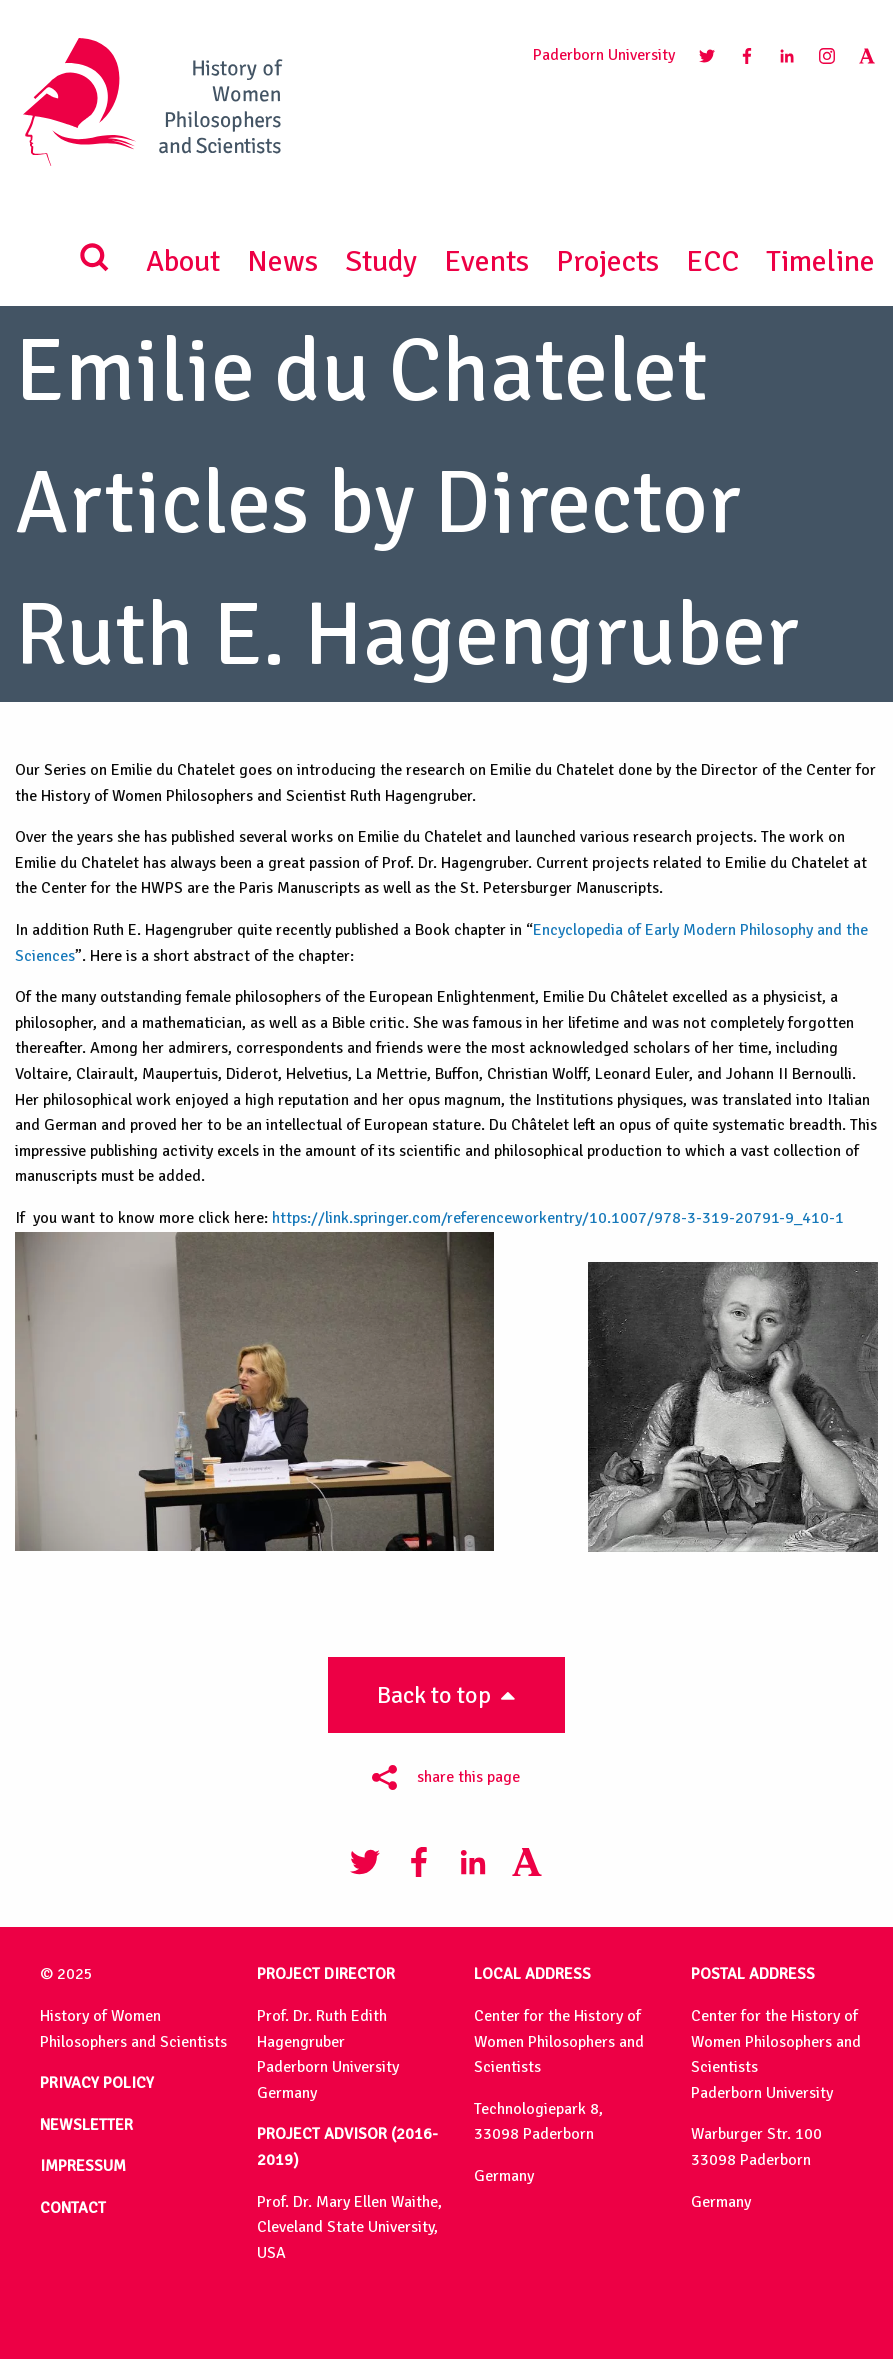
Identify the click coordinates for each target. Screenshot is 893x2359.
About (183, 261)
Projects (607, 261)
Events (486, 261)
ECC (712, 261)
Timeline (820, 261)
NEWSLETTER (86, 2125)
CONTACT (73, 2208)
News (282, 261)
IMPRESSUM (83, 2166)
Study (381, 261)
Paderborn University (604, 55)
